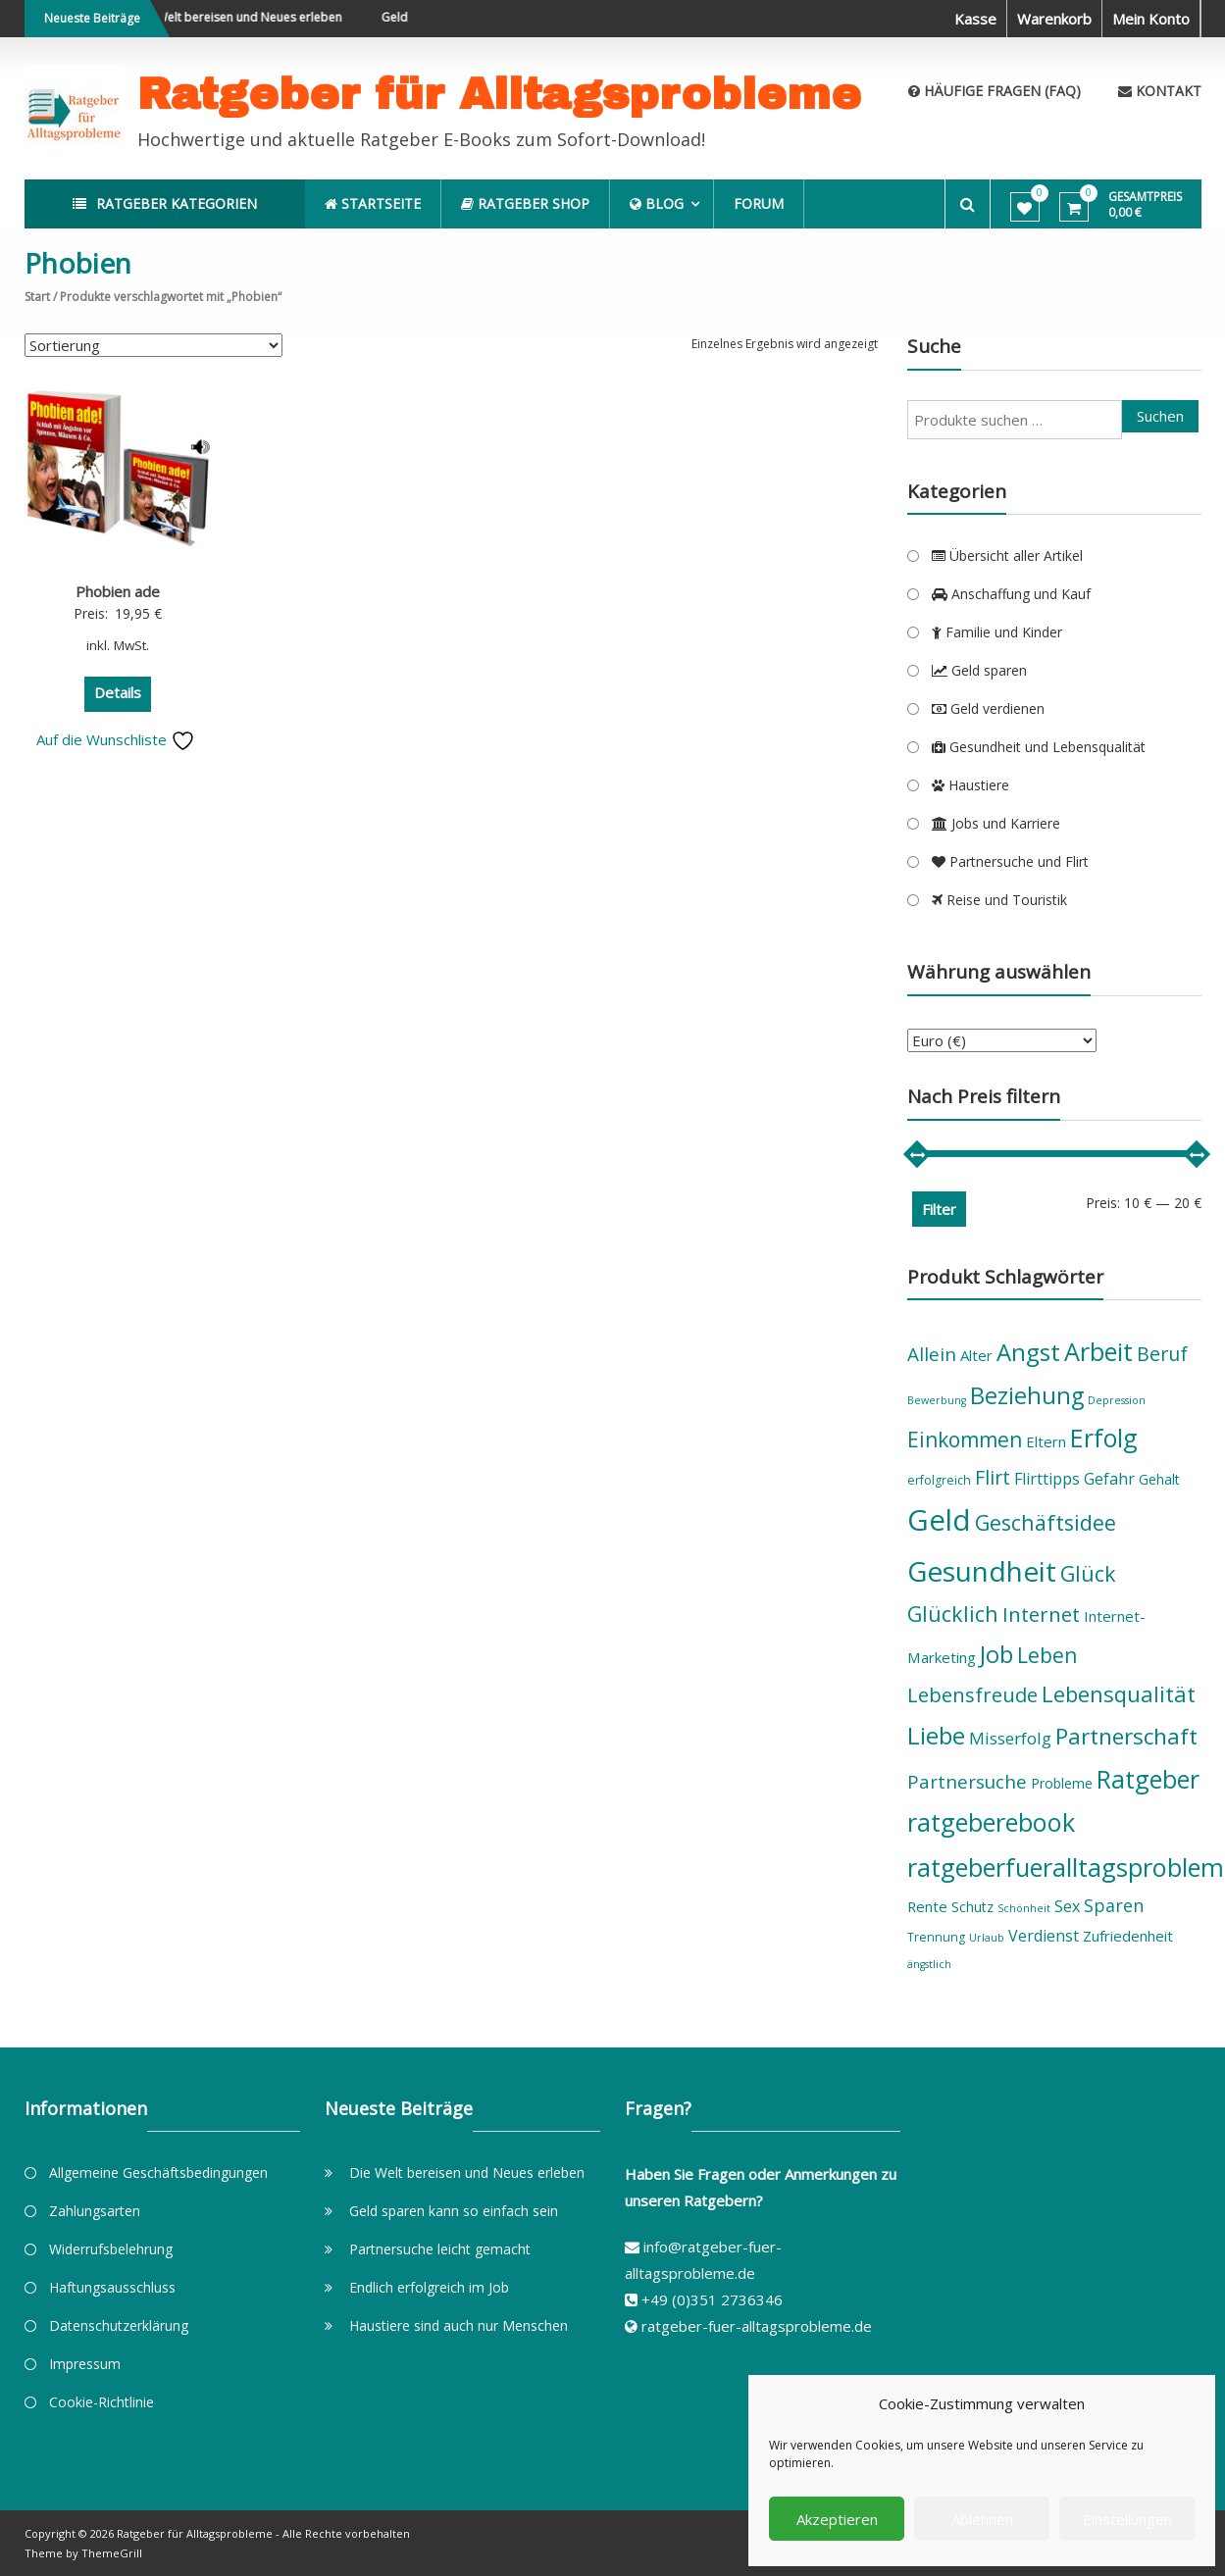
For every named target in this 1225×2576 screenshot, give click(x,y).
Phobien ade (118, 591)
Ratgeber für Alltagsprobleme (499, 94)
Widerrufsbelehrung (111, 2249)
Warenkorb (1054, 18)
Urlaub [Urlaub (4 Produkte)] (986, 1938)
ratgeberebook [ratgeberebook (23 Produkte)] (991, 1822)
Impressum (85, 2363)
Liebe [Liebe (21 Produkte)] (936, 1735)
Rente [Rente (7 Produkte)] (927, 1906)
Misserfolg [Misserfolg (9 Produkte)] (1010, 1738)
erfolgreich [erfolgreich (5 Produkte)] (939, 1480)
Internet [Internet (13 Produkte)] (1041, 1614)
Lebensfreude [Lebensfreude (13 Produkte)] (972, 1694)
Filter (939, 1209)
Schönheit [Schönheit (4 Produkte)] (1023, 1908)
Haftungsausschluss (112, 2287)
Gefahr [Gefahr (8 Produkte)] (1109, 1479)
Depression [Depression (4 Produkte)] (1117, 1400)
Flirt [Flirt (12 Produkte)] (992, 1477)
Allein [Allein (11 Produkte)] (931, 1354)
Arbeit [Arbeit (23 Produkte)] (1098, 1351)
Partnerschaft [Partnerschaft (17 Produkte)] (1126, 1736)
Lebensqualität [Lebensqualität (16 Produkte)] (1119, 1693)
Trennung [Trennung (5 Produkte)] (936, 1937)
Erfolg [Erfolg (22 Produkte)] (1104, 1437)
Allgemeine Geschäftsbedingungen (158, 2172)
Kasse (975, 18)
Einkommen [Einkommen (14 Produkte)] (964, 1439)
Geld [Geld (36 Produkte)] (939, 1520)
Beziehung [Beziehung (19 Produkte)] (1027, 1395)
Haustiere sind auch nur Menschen (458, 2325)
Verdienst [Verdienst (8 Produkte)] (1043, 1935)
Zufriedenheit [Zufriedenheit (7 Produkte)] (1128, 1935)
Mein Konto (1151, 18)
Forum (761, 203)
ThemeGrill (111, 2553)
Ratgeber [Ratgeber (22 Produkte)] (1148, 1778)
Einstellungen (1127, 2519)
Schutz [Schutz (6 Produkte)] (972, 1906)
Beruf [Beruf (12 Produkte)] (1162, 1353)
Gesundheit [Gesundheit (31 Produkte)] (981, 1571)
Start (37, 296)
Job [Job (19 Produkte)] (996, 1654)
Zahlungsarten (94, 2210)
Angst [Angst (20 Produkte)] (1028, 1352)
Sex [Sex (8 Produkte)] (1067, 1906)
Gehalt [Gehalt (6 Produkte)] (1159, 1479)
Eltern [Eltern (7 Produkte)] (1046, 1441)
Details (117, 692)
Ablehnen (982, 2519)
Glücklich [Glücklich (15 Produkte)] (952, 1613)
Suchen (1160, 416)
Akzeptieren (837, 2519)
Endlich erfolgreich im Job (429, 2287)
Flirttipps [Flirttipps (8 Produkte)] (1047, 1479)
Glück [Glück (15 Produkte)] (1088, 1573)
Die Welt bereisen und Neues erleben (256, 17)
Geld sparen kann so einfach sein (453, 2210)
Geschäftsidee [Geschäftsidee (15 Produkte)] (1045, 1522)
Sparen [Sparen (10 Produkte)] (1114, 1905)
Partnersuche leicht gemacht (440, 2249)
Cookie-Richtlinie (101, 2402)
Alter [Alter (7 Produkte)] (976, 1355)
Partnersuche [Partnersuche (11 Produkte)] (967, 1781)
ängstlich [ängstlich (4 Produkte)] (929, 1964)
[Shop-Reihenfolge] (153, 345)
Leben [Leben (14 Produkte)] (1047, 1655)
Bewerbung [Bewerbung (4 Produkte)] (936, 1400)
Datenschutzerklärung (118, 2325)
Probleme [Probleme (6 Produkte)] (1062, 1783)
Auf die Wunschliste (115, 739)
